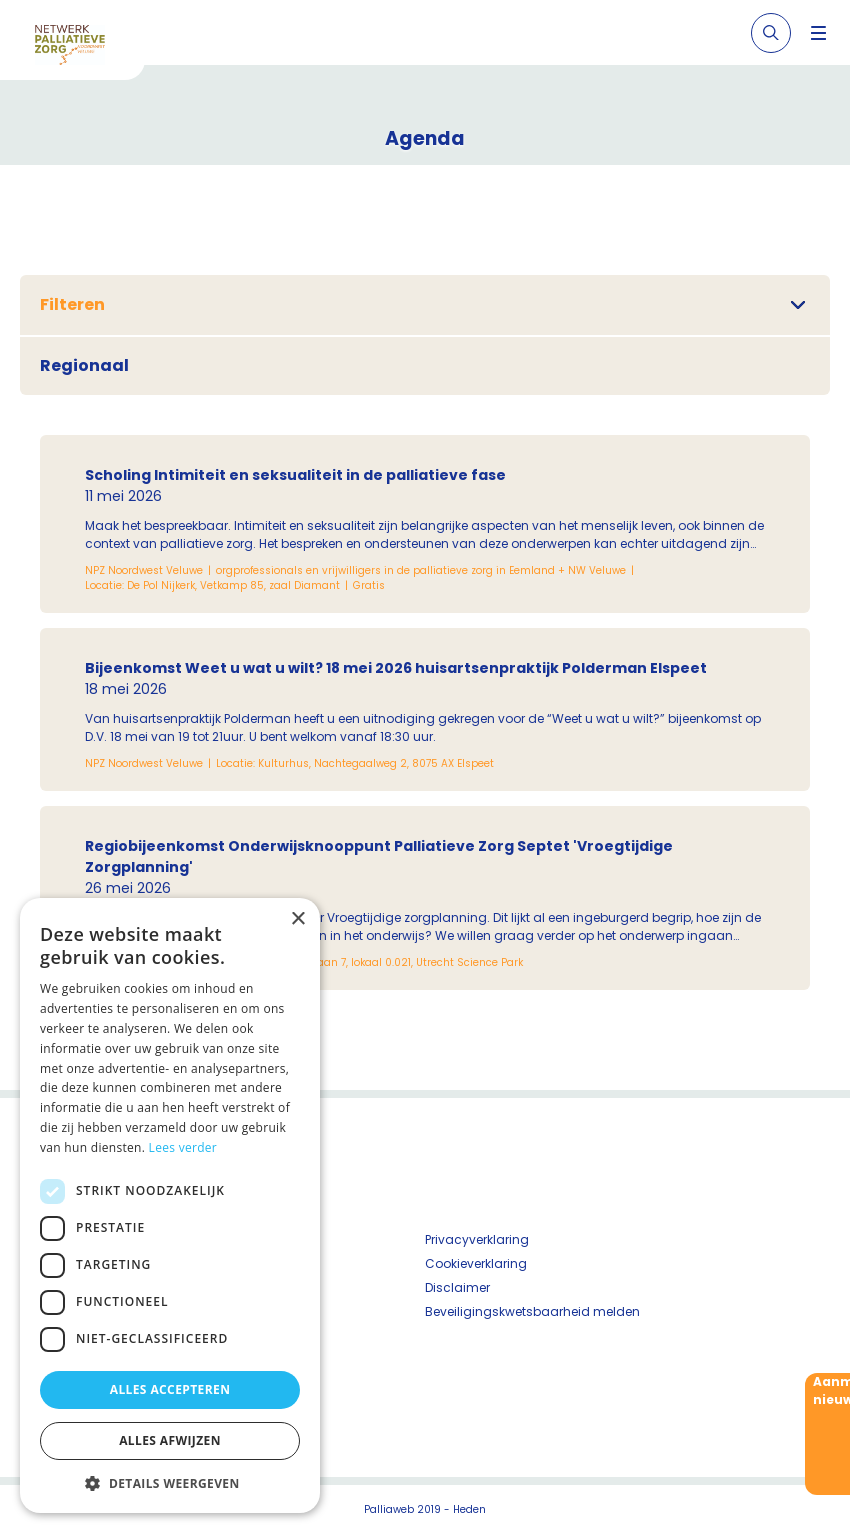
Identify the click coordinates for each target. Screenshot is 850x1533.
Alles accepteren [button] (170, 1389)
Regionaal (84, 365)
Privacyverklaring (477, 1239)
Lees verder (183, 1147)
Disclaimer (457, 1287)
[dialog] (170, 1205)
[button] (170, 1483)
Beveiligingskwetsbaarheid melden (532, 1311)
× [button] (297, 919)
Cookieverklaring (476, 1263)
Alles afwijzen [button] (170, 1440)
